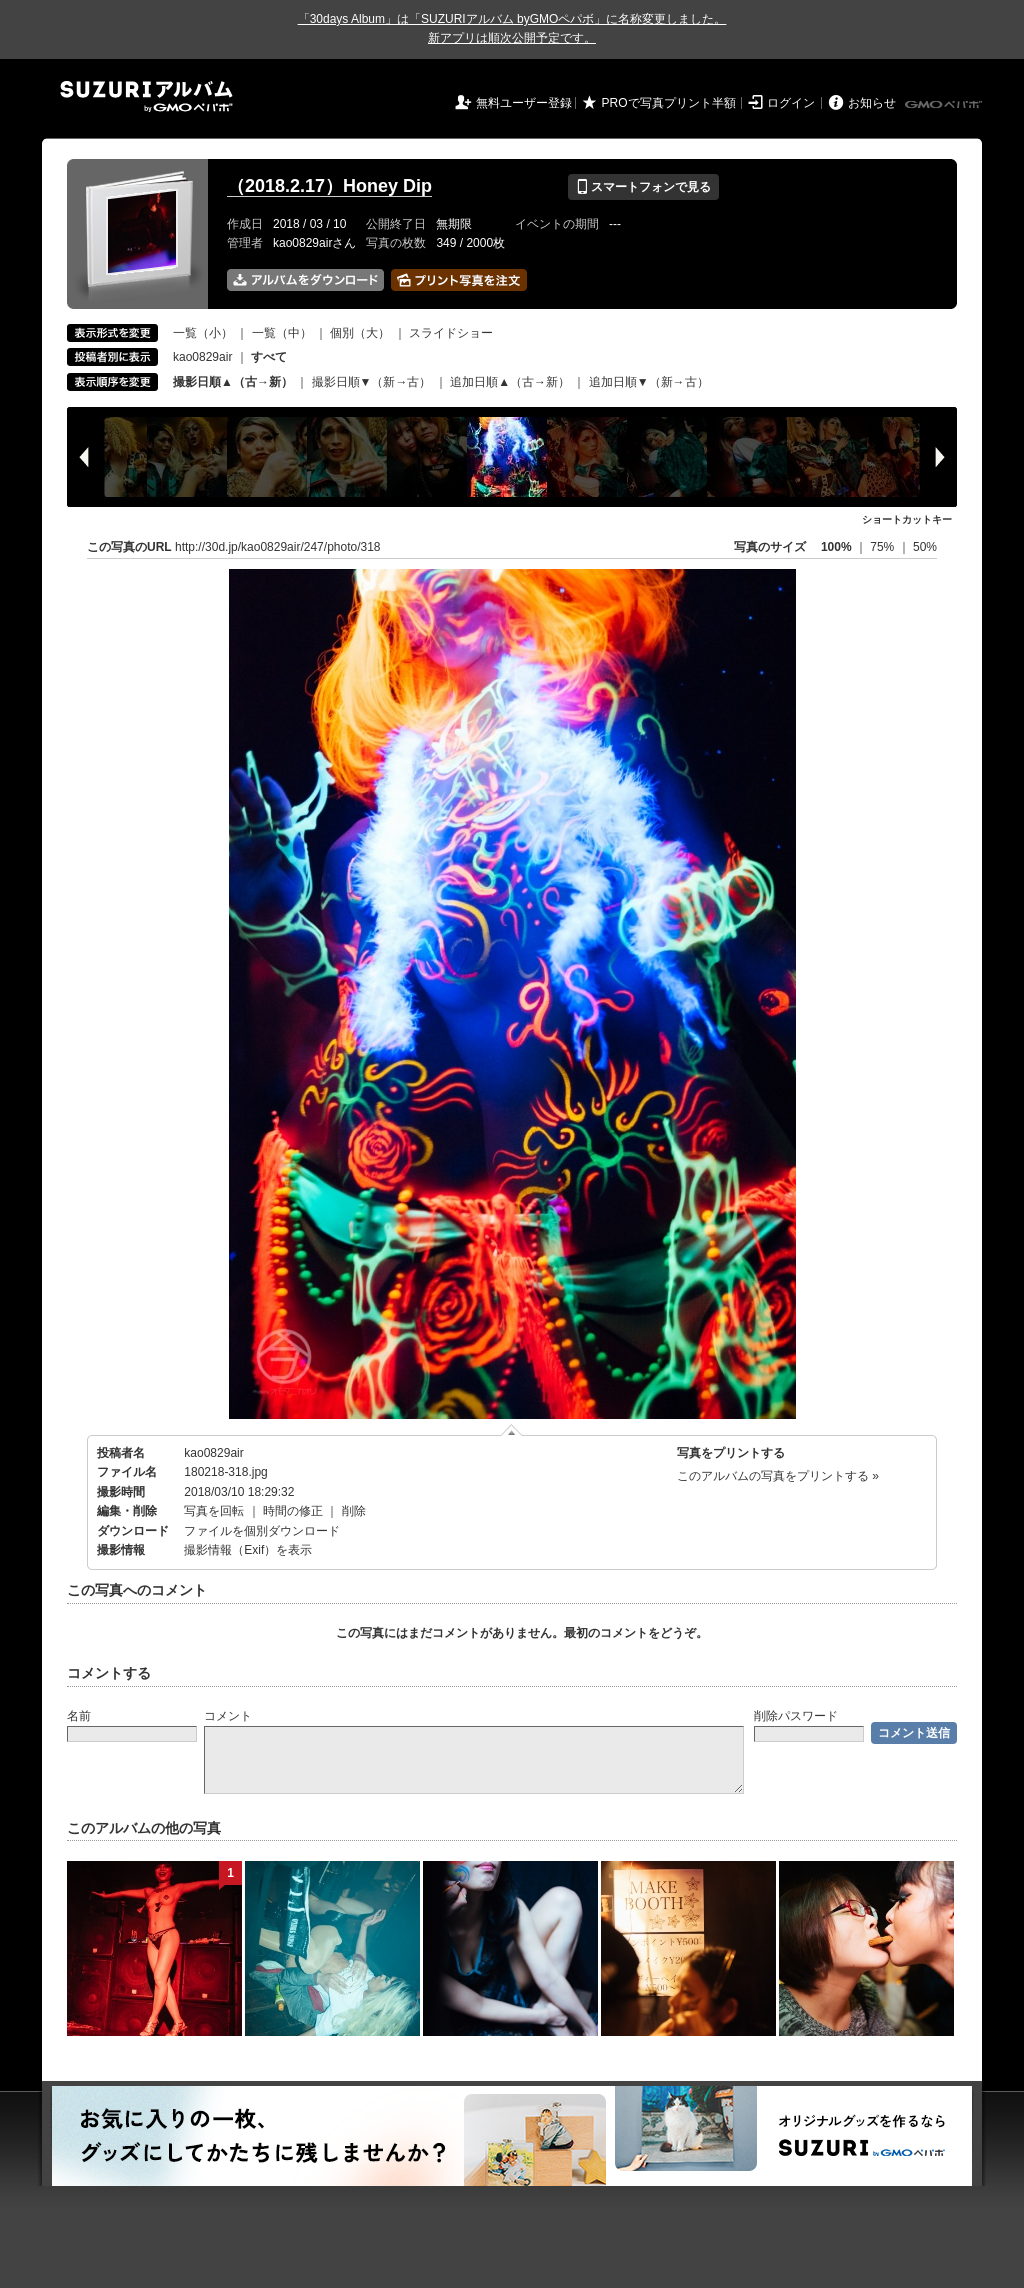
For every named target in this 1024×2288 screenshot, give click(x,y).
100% (836, 547)
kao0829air (202, 357)
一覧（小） (203, 333)
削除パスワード (796, 1716)
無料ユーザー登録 (524, 103)
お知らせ (872, 103)
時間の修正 (293, 1511)
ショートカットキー (907, 519)
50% (925, 547)
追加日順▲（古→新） (510, 382)
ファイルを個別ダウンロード (262, 1531)
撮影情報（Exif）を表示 (248, 1550)
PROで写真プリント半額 (669, 103)
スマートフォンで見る (643, 187)
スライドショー (451, 333)
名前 (79, 1716)
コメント (228, 1716)
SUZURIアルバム (146, 96)
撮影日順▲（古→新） (233, 382)
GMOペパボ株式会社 (945, 105)
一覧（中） (282, 333)
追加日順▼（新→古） (649, 382)
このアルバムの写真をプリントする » (778, 1476)
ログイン (791, 103)
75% (883, 547)
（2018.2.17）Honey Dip (329, 186)
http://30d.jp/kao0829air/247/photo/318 (278, 547)
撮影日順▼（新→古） (372, 382)
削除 (354, 1511)
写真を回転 (214, 1511)
